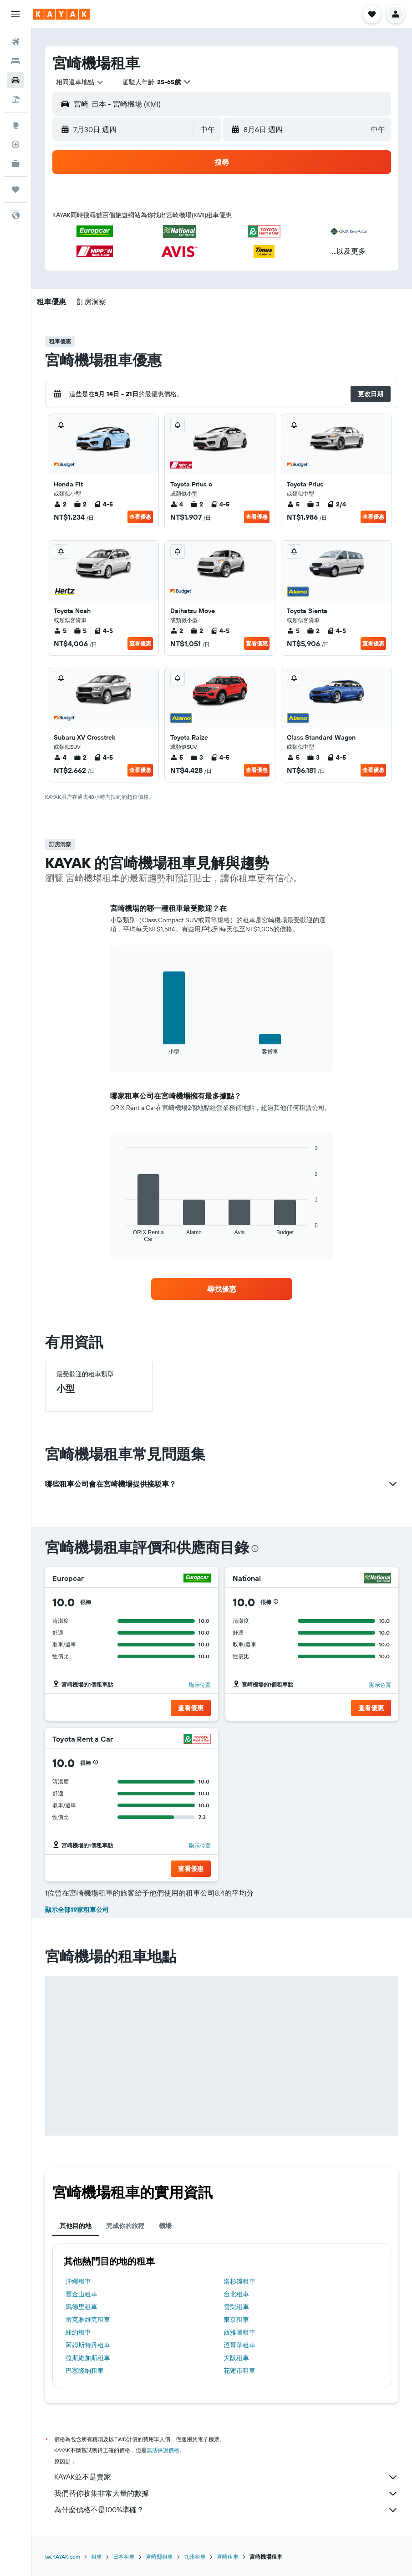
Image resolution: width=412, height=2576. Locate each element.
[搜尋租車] (15, 80)
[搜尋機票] (15, 42)
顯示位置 (200, 1685)
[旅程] (15, 189)
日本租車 (124, 2556)
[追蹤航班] (15, 144)
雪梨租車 (236, 2307)
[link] (221, 1289)
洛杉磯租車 (239, 2281)
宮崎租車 (228, 2556)
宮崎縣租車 (159, 2556)
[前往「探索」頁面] (15, 125)
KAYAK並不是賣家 (226, 2477)
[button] (15, 14)
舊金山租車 (81, 2294)
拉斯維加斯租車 (88, 2358)
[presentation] (255, 1548)
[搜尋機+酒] (15, 99)
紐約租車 (78, 2332)
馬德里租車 (81, 2307)
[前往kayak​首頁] (61, 14)
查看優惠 (140, 516)
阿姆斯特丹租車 (88, 2345)
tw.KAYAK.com (62, 2556)
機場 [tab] (165, 2226)
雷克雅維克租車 (88, 2319)
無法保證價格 (163, 2450)
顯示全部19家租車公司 (77, 1910)
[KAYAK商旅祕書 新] (15, 163)
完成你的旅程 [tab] (125, 2226)
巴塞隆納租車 (85, 2370)
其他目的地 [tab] (76, 2226)
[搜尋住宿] (15, 61)
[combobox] (80, 82)
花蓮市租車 (239, 2370)
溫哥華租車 (239, 2345)
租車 (96, 2556)
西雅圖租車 (239, 2332)
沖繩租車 (78, 2281)
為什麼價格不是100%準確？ (226, 2509)
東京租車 (236, 2319)
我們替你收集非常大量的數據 (226, 2493)
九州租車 (195, 2556)
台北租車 (236, 2294)
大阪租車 (236, 2358)
